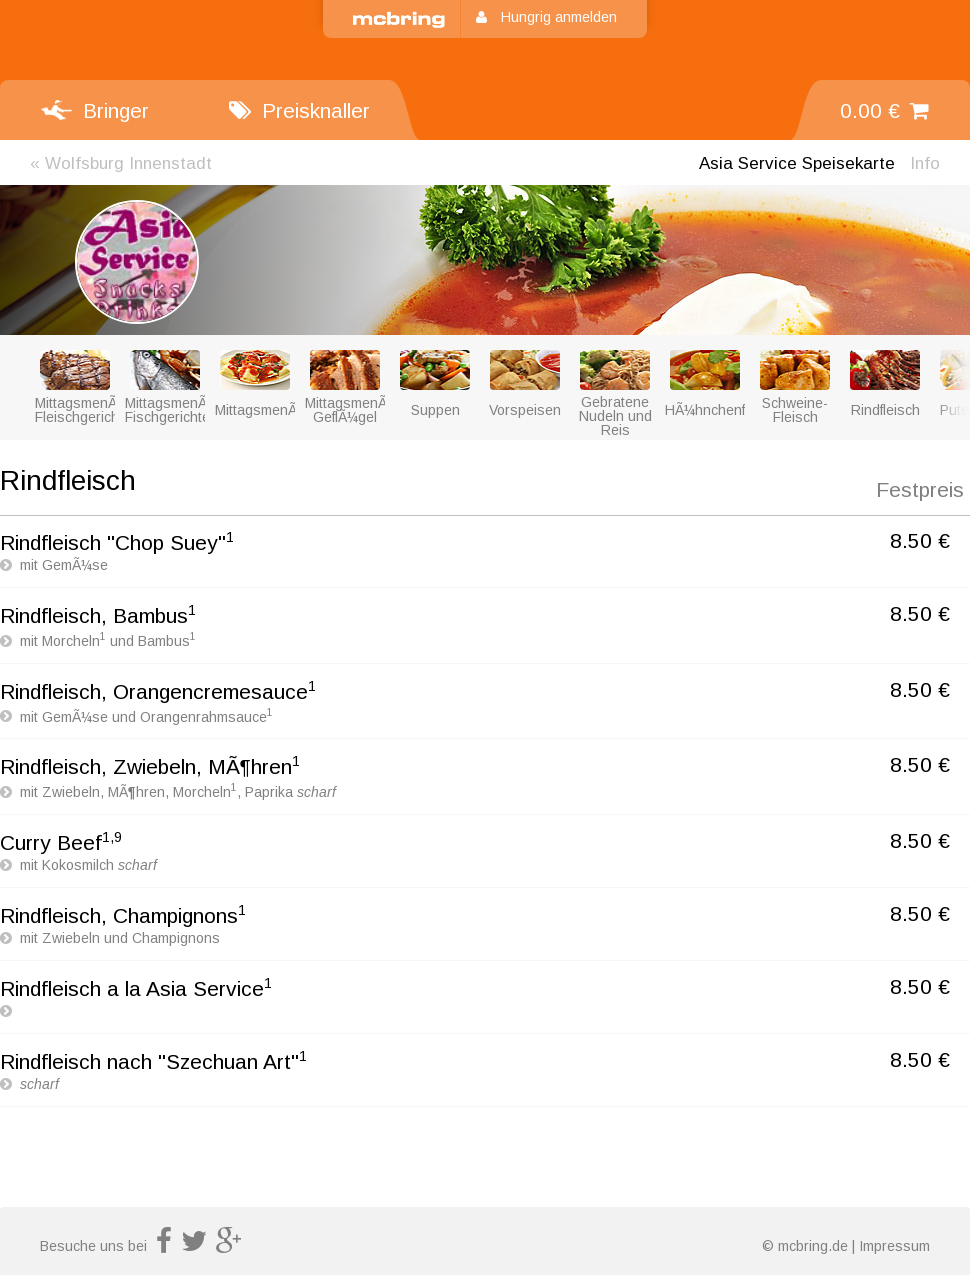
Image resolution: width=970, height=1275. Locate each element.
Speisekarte (797, 163)
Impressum (894, 1246)
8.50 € (920, 540)
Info (925, 163)
